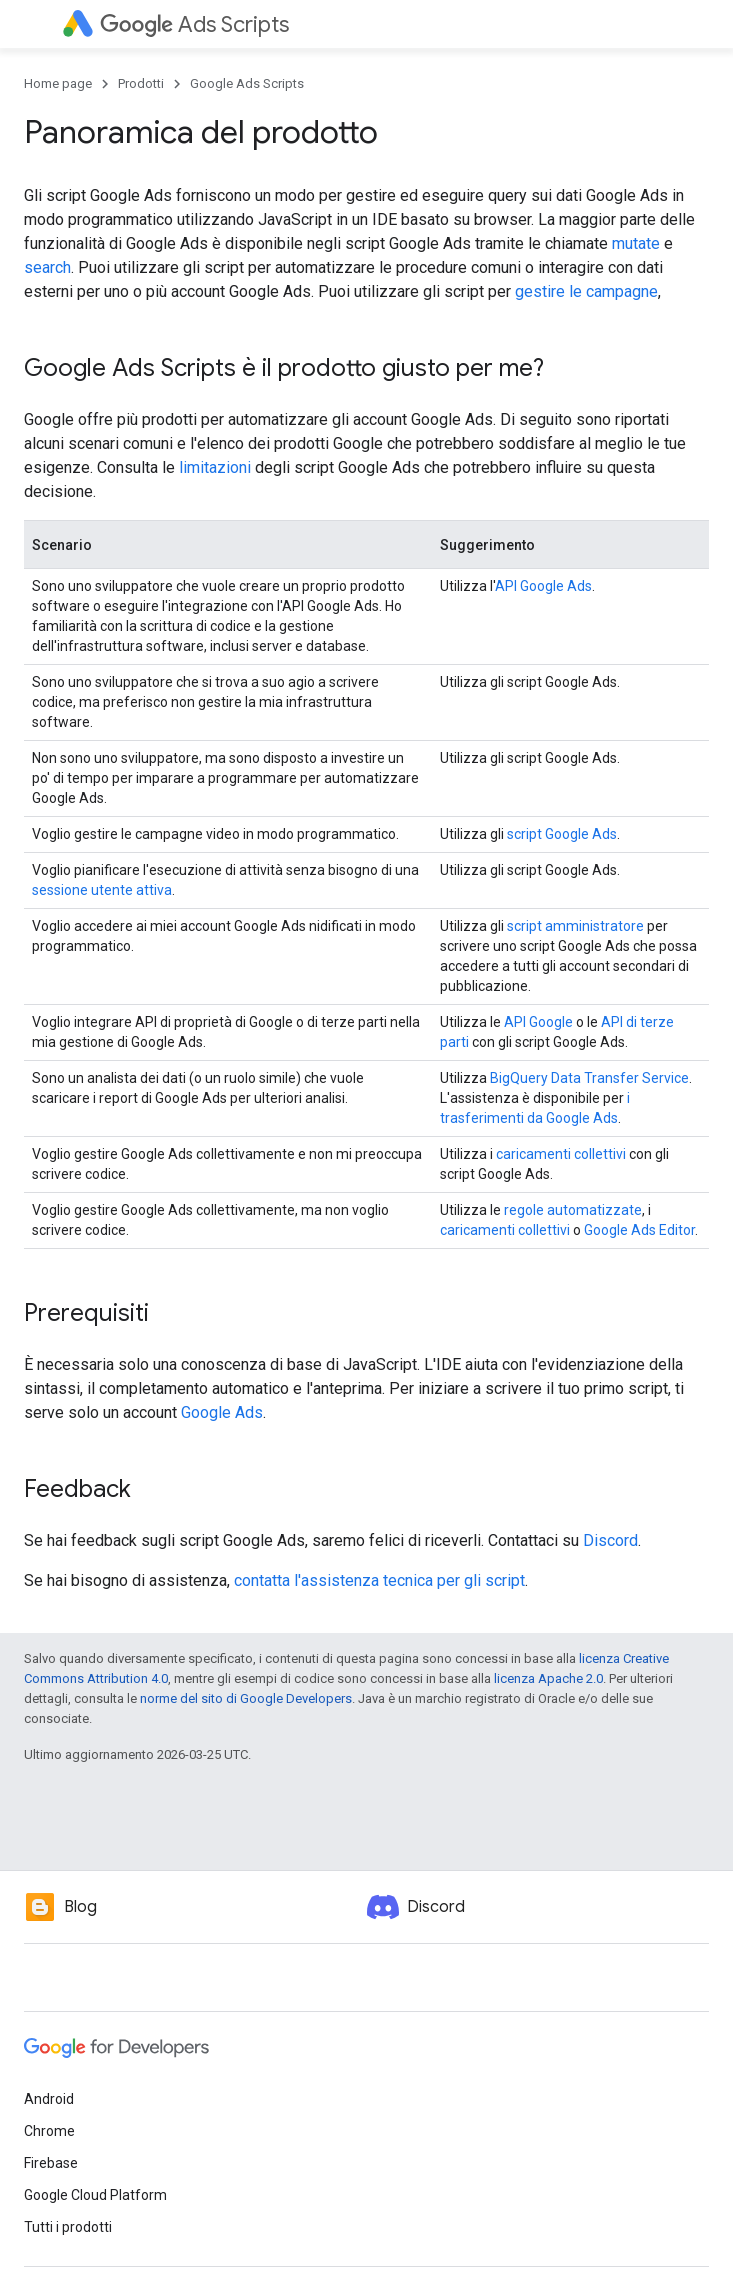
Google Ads (222, 1412)
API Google (538, 1022)
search (47, 267)
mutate (636, 243)
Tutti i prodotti (68, 2227)
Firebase (51, 2163)
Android (49, 2099)
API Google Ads (543, 586)
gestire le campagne (586, 291)
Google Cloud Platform (95, 2195)
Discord (610, 1540)
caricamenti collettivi (561, 1154)
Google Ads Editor (639, 1230)
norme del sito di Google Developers (246, 1698)
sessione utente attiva (102, 890)
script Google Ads (562, 834)
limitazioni (215, 467)
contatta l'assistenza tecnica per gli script (379, 1580)
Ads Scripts (194, 24)
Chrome (49, 2131)
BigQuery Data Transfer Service (589, 1078)
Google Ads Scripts (247, 83)
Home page (58, 83)
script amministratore (575, 926)
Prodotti (141, 83)
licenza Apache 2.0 (548, 1678)
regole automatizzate (573, 1210)
